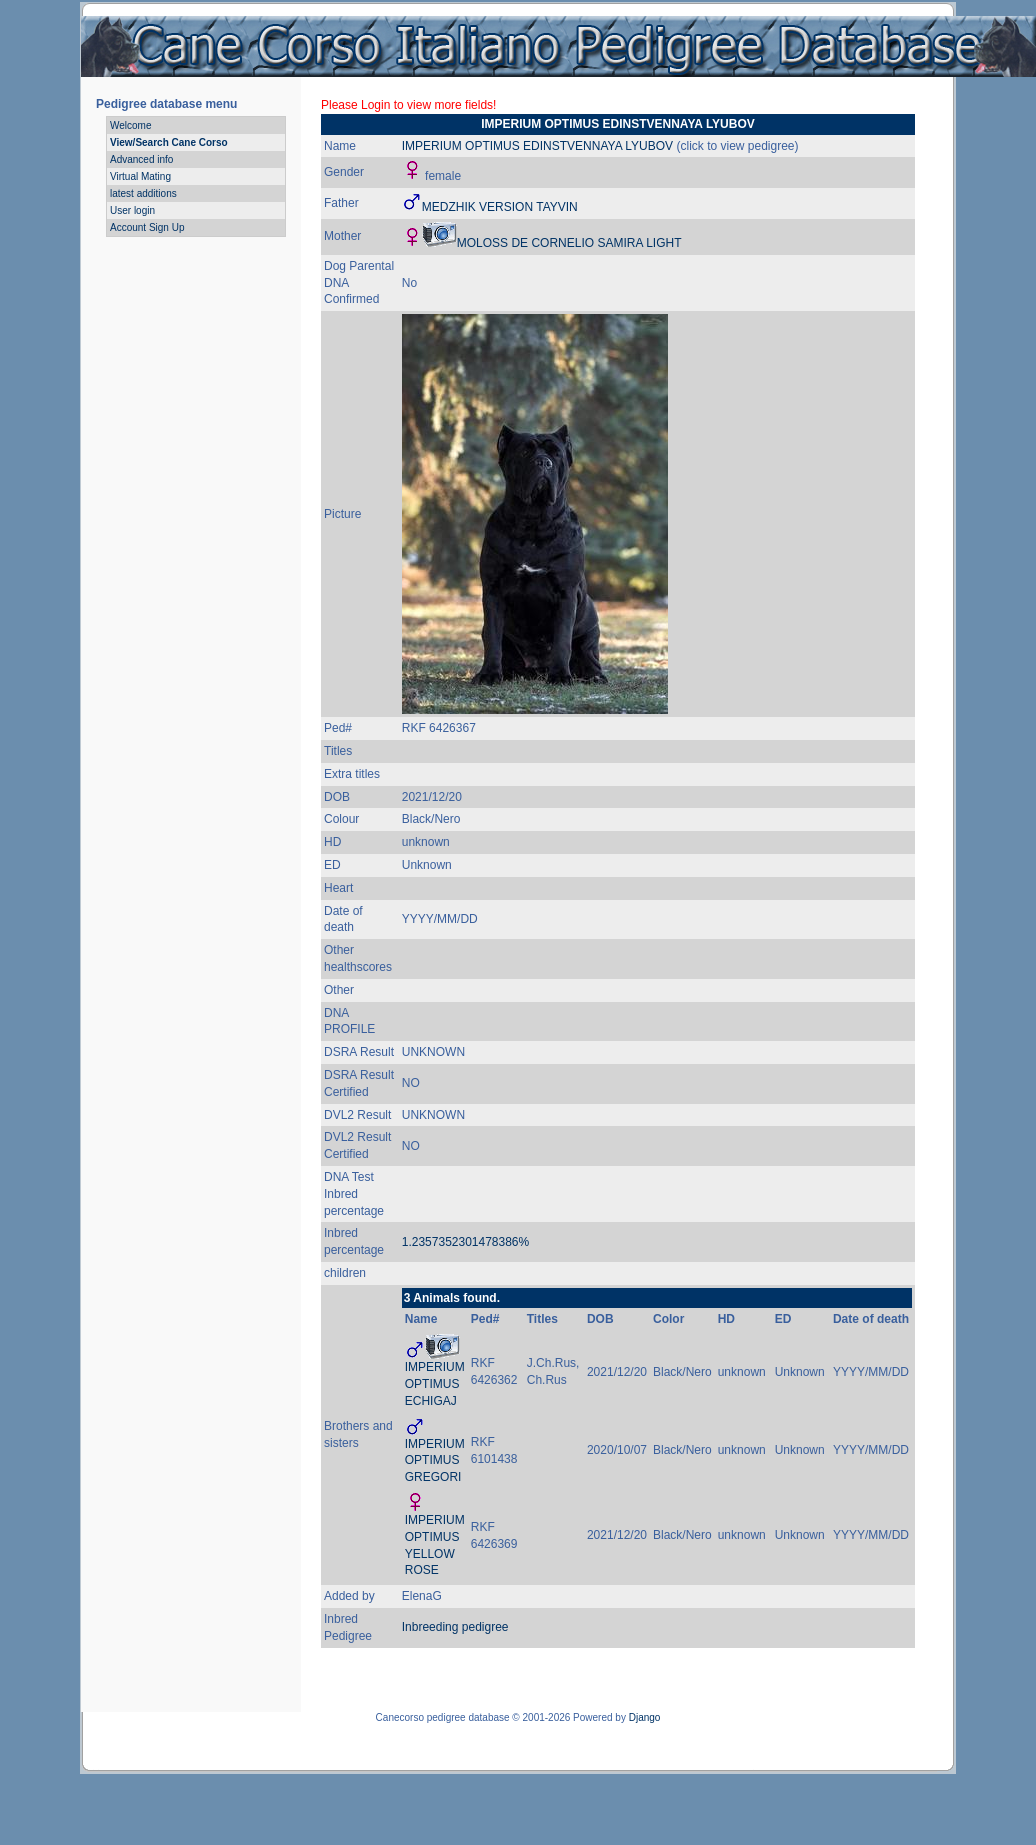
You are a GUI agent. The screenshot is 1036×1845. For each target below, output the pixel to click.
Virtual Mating (140, 176)
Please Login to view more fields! (408, 105)
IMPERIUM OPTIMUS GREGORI (435, 1461)
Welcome (131, 125)
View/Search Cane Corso (169, 142)
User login (132, 210)
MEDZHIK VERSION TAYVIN (500, 207)
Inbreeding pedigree (455, 1627)
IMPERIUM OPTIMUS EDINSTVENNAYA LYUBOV (537, 146)
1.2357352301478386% (465, 1242)
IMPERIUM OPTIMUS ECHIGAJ (435, 1384)
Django (645, 1717)
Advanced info (141, 159)
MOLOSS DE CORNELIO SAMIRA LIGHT (569, 243)
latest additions (143, 193)
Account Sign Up (147, 227)
